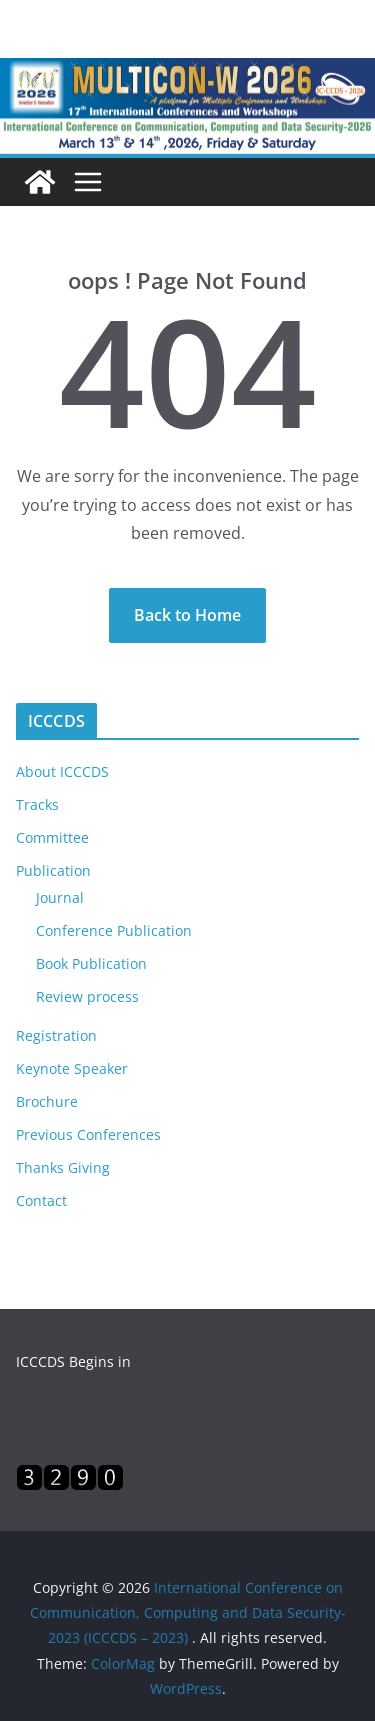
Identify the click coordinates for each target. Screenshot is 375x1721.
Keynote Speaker (72, 1068)
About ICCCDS (62, 771)
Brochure (47, 1101)
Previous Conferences (88, 1134)
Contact (41, 1200)
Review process (87, 996)
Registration (56, 1035)
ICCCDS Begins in (73, 1361)
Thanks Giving (63, 1167)
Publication (53, 870)
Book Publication (91, 963)
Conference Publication (114, 930)
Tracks (37, 804)
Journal (60, 897)
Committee (52, 837)
